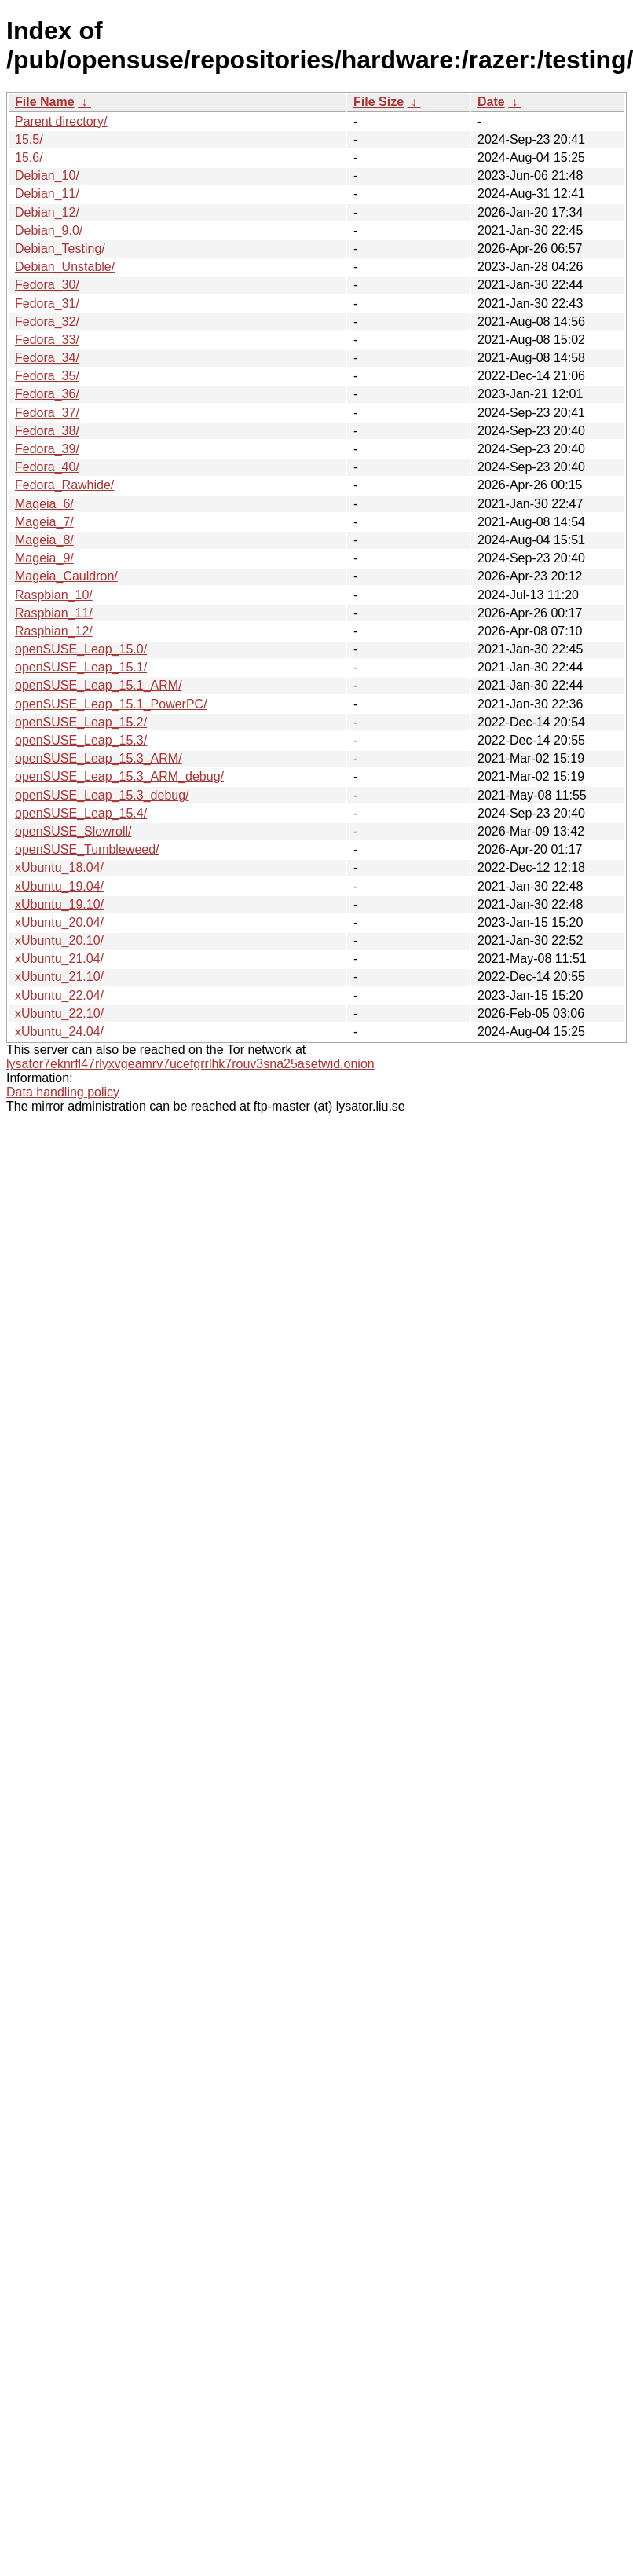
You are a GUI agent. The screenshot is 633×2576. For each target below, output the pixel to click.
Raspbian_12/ (54, 631)
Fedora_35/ (47, 375)
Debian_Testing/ (60, 248)
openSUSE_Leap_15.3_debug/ (102, 795)
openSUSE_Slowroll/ (73, 831)
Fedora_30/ (47, 284)
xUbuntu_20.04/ (59, 922)
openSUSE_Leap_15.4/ (81, 813)
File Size (378, 101)
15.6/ (29, 157)
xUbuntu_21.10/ (59, 976)
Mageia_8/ (44, 540)
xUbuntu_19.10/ (59, 904)
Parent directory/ (61, 121)
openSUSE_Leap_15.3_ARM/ (98, 758)
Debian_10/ (47, 175)
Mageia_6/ (44, 503)
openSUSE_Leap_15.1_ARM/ (98, 685)
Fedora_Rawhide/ (64, 485)
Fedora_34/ (47, 357)
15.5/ (29, 139)
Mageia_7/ (44, 522)
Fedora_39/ (47, 449)
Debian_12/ (47, 212)
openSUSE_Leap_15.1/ (81, 667)
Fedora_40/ (47, 467)
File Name (45, 101)
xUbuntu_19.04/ (59, 886)
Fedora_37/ (47, 412)
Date (491, 101)
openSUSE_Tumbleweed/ (87, 849)
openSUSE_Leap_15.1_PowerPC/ (111, 704)
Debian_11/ (47, 193)
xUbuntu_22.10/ (59, 1013)
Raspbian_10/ (54, 595)
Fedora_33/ (47, 339)
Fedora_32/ (47, 321)
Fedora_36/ (47, 394)
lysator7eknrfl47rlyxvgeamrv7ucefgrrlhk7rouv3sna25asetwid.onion (190, 1063)
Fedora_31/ (47, 303)
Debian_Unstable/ (65, 266)
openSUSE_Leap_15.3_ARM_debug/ (119, 776)
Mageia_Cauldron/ (66, 576)
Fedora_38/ (47, 430)
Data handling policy (62, 1092)
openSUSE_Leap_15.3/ (81, 740)
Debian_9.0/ (48, 230)
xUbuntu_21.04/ (59, 958)
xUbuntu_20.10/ (59, 940)
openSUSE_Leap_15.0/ (81, 649)
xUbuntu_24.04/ (59, 1031)
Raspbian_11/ (54, 613)
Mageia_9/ (44, 558)
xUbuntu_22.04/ (59, 995)
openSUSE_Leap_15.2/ (81, 722)
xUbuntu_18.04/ (59, 867)
